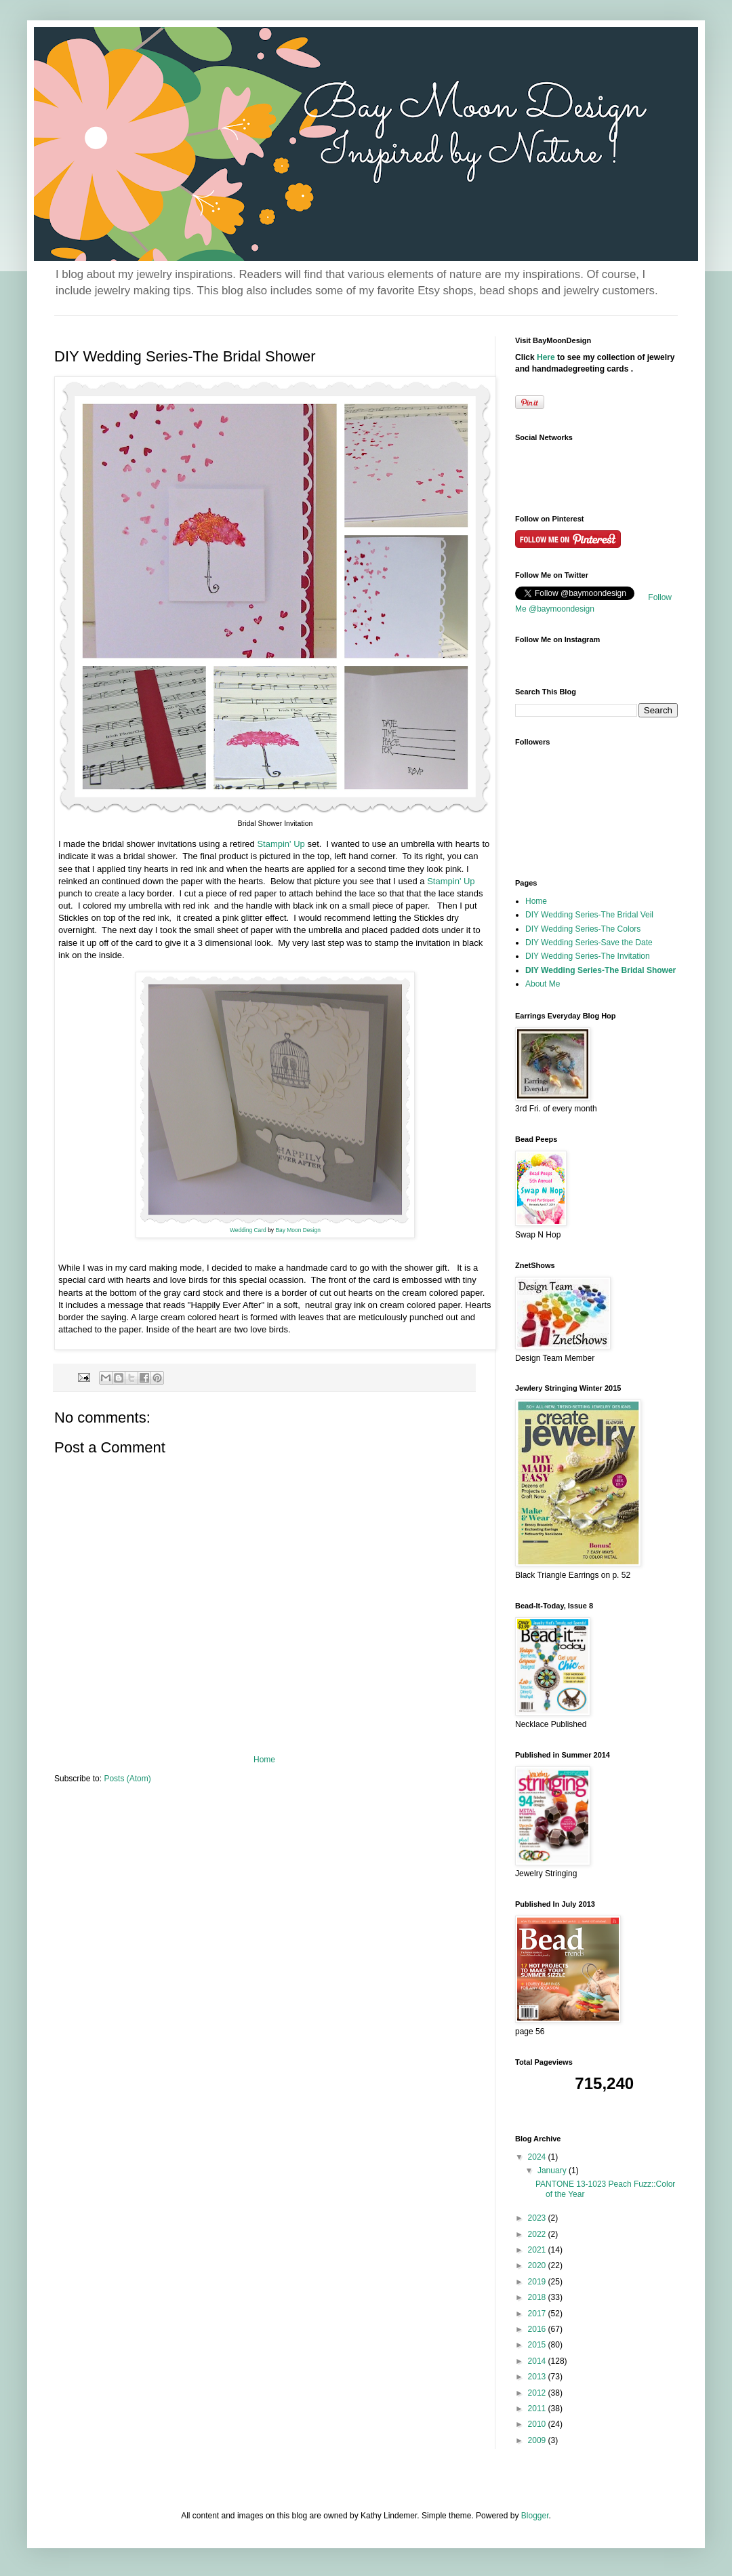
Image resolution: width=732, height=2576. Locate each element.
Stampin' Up (282, 844)
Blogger (535, 2515)
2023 (538, 2218)
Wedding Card (248, 1230)
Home (264, 1759)
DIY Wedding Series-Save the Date (589, 942)
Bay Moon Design (298, 1230)
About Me (542, 984)
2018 (538, 2297)
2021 (538, 2250)
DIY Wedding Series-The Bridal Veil (589, 914)
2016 (538, 2329)
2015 (538, 2345)
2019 (538, 2281)
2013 (538, 2376)
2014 (538, 2361)
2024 (538, 2157)
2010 (538, 2424)
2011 (538, 2408)
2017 (538, 2313)
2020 (538, 2265)
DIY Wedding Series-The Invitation (587, 956)
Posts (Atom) (127, 1778)
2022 (538, 2234)
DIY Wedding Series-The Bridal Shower (600, 970)
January (553, 2170)
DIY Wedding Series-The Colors (582, 929)
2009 (538, 2440)
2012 (538, 2393)
